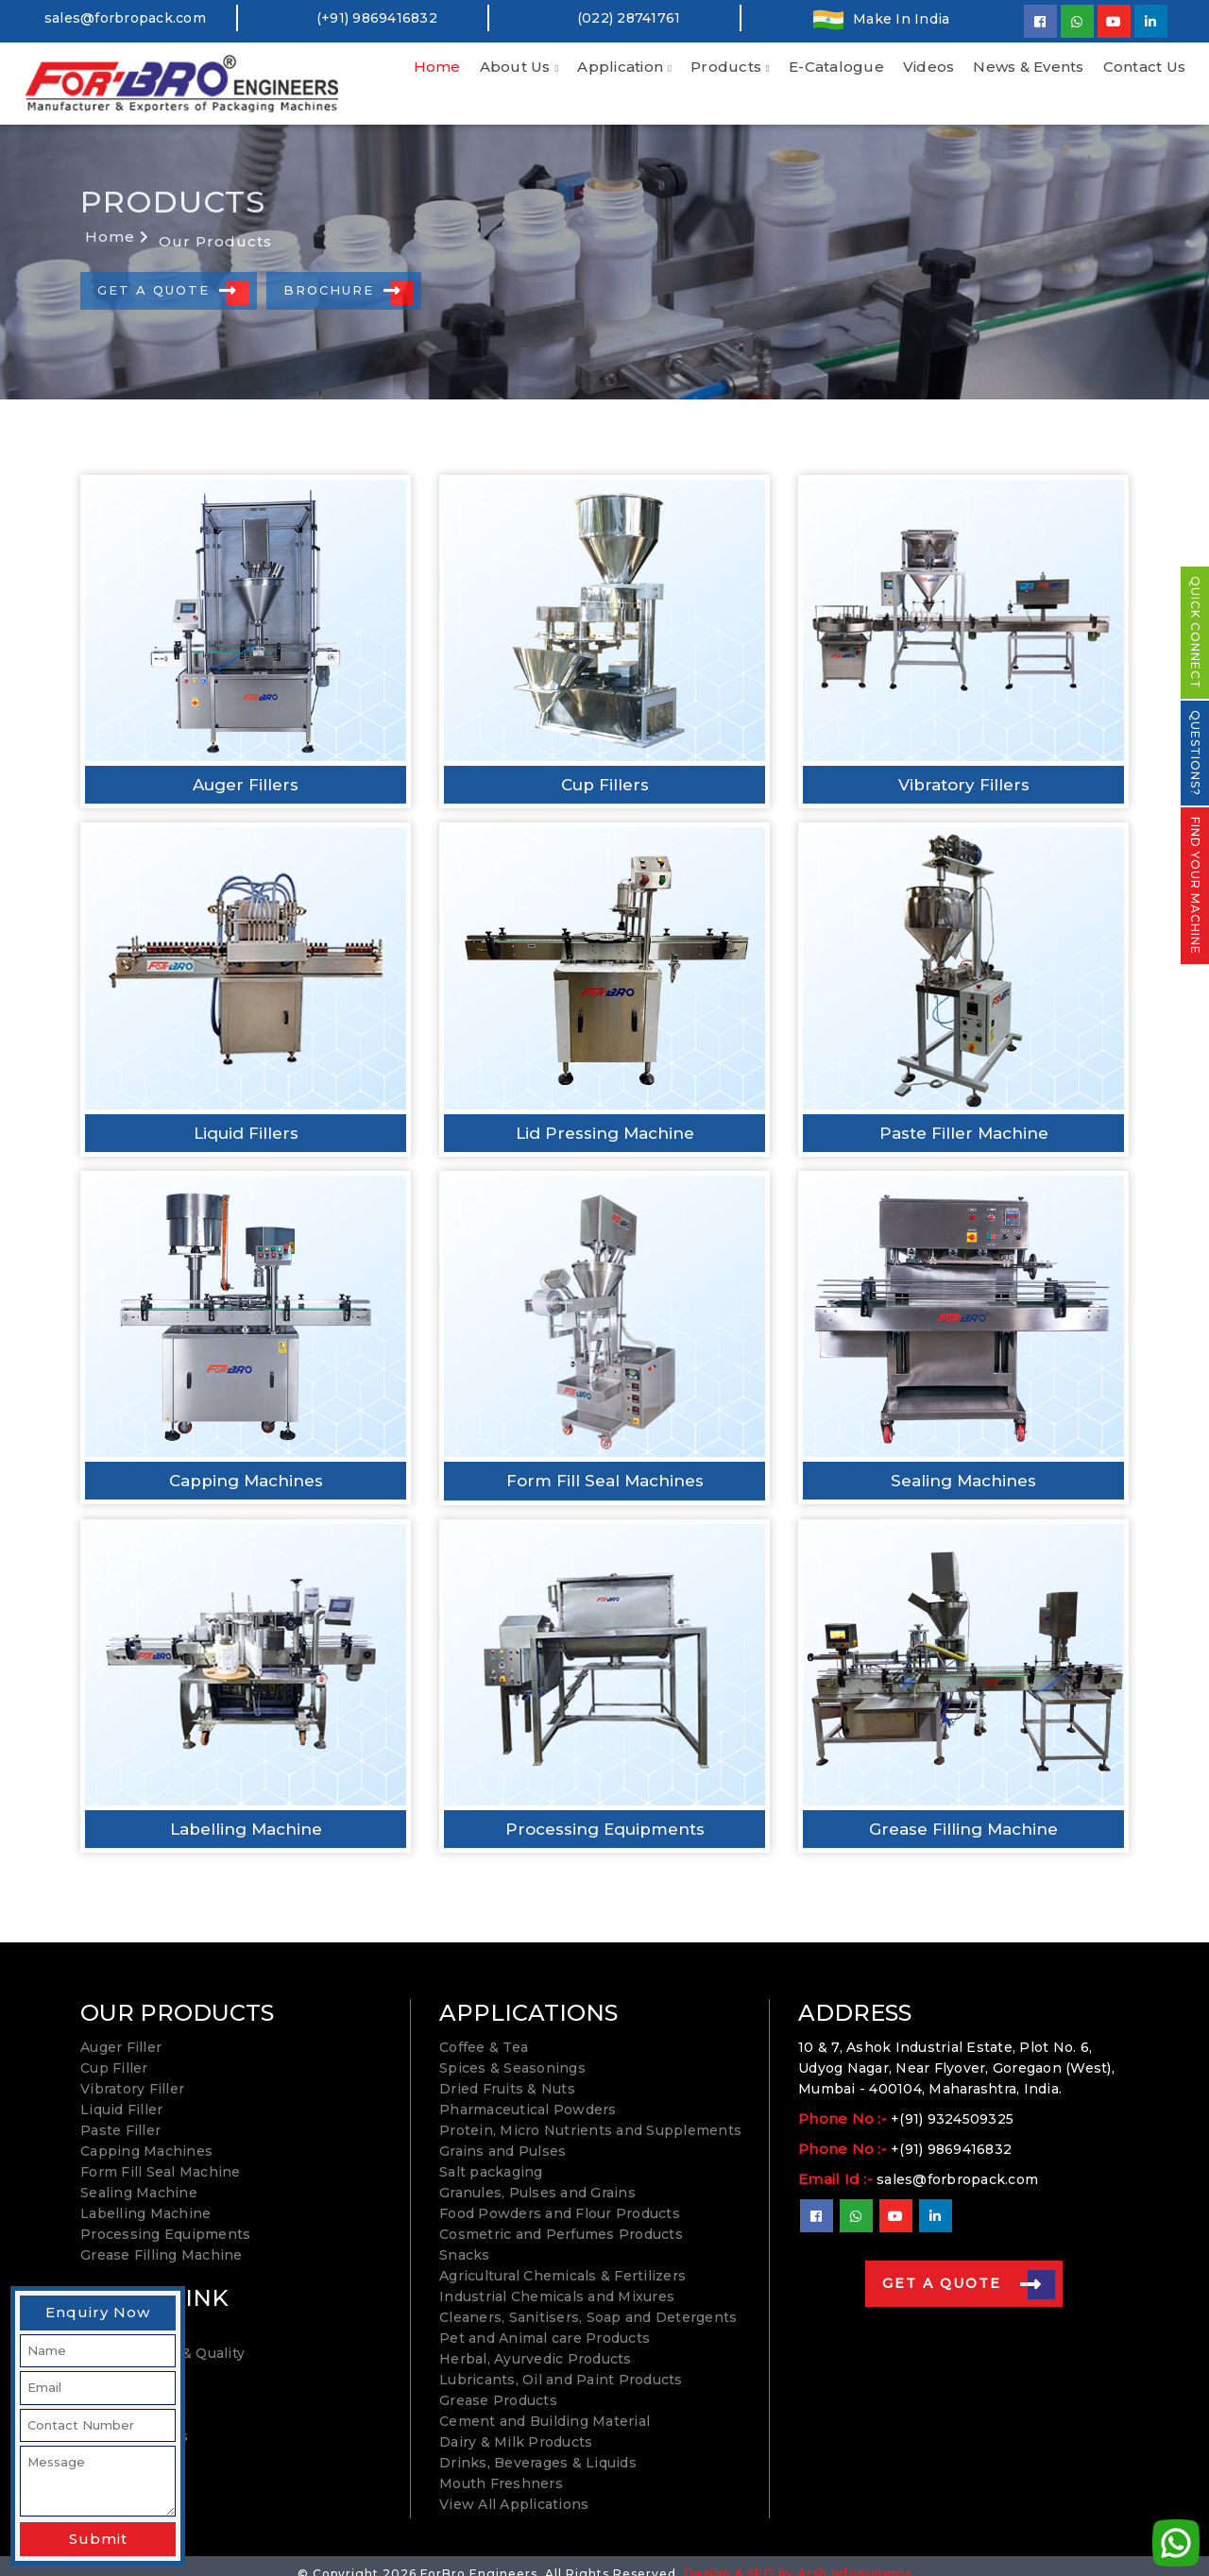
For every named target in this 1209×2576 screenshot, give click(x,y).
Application (620, 67)
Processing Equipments (165, 2218)
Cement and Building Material (544, 2405)
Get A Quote (167, 274)
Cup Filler (114, 2051)
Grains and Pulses (502, 2135)
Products (725, 67)
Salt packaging (491, 2155)
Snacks (464, 2238)
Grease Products (498, 2384)
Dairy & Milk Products (515, 2425)
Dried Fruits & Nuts (507, 2072)
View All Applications (513, 2488)
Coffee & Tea (483, 2031)
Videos (929, 67)
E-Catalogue (836, 67)
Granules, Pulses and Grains (537, 2176)
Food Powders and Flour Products (559, 2197)
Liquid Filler (121, 2093)
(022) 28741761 (629, 17)
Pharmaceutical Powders (528, 2093)
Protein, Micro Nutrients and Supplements (590, 2114)
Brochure (342, 274)
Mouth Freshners (501, 2467)
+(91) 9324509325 (952, 2102)
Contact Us (1144, 67)
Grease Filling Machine (161, 2238)
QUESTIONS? (1195, 753)
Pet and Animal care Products (544, 2321)
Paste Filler (120, 2114)
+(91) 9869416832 (951, 2133)
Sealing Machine (138, 2176)
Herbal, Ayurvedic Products (535, 2342)
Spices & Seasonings (512, 2051)
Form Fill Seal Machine (160, 2155)
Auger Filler (121, 2031)
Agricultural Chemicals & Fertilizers (562, 2259)
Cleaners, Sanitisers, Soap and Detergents (588, 2301)
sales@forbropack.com (125, 17)
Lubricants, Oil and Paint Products (561, 2363)
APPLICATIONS (528, 1996)
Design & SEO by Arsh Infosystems (797, 2558)
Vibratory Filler (132, 2072)
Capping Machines (146, 2135)
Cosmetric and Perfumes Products (561, 2218)
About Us (515, 67)
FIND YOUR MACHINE (1195, 886)
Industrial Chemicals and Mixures (556, 2280)
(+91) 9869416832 (376, 17)
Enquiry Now (97, 2312)
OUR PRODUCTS (177, 1996)
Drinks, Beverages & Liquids (538, 2446)
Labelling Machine (145, 2197)
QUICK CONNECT (1195, 632)
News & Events (1028, 67)
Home (437, 67)
